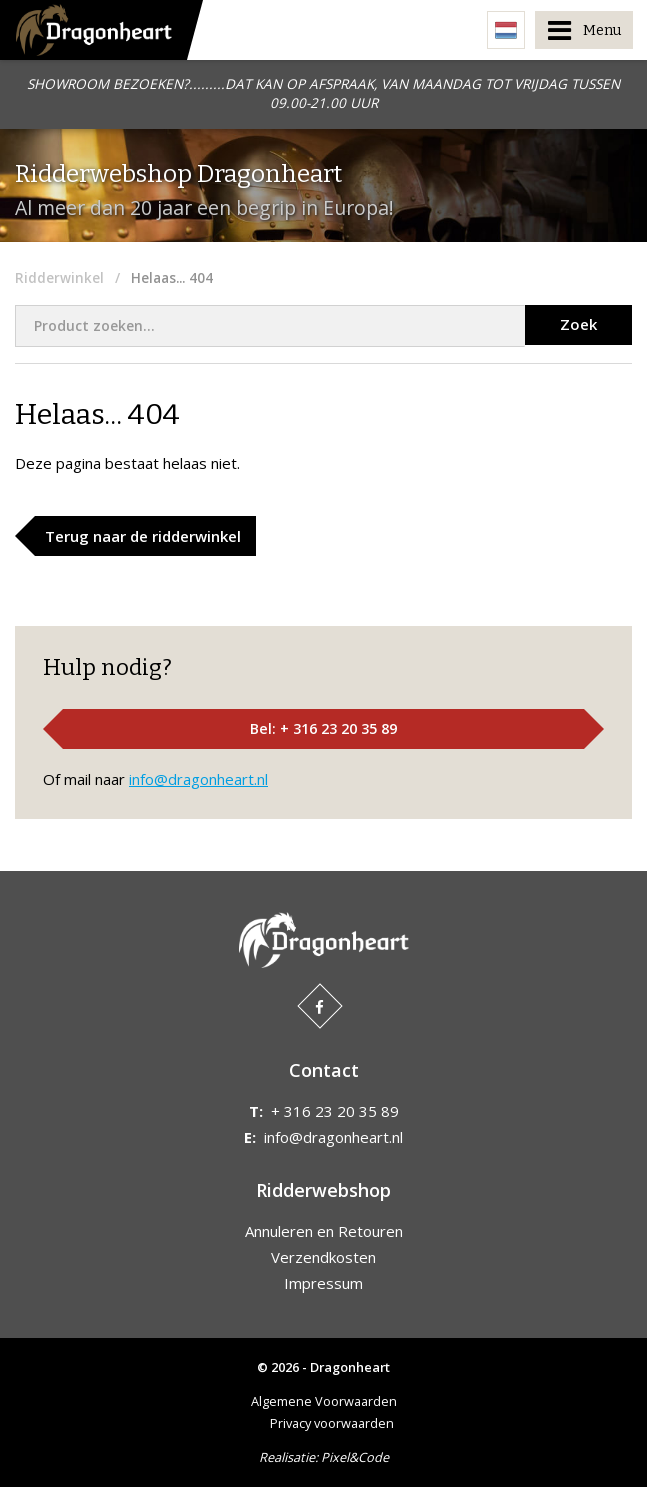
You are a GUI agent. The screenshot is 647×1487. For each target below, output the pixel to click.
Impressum (323, 1283)
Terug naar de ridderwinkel (143, 536)
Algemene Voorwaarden (324, 1401)
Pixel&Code (355, 1457)
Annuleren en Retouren (324, 1231)
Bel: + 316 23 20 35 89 (323, 728)
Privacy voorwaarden (332, 1423)
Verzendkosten (323, 1257)
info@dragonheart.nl (198, 779)
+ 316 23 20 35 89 (335, 1111)
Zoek (578, 324)
